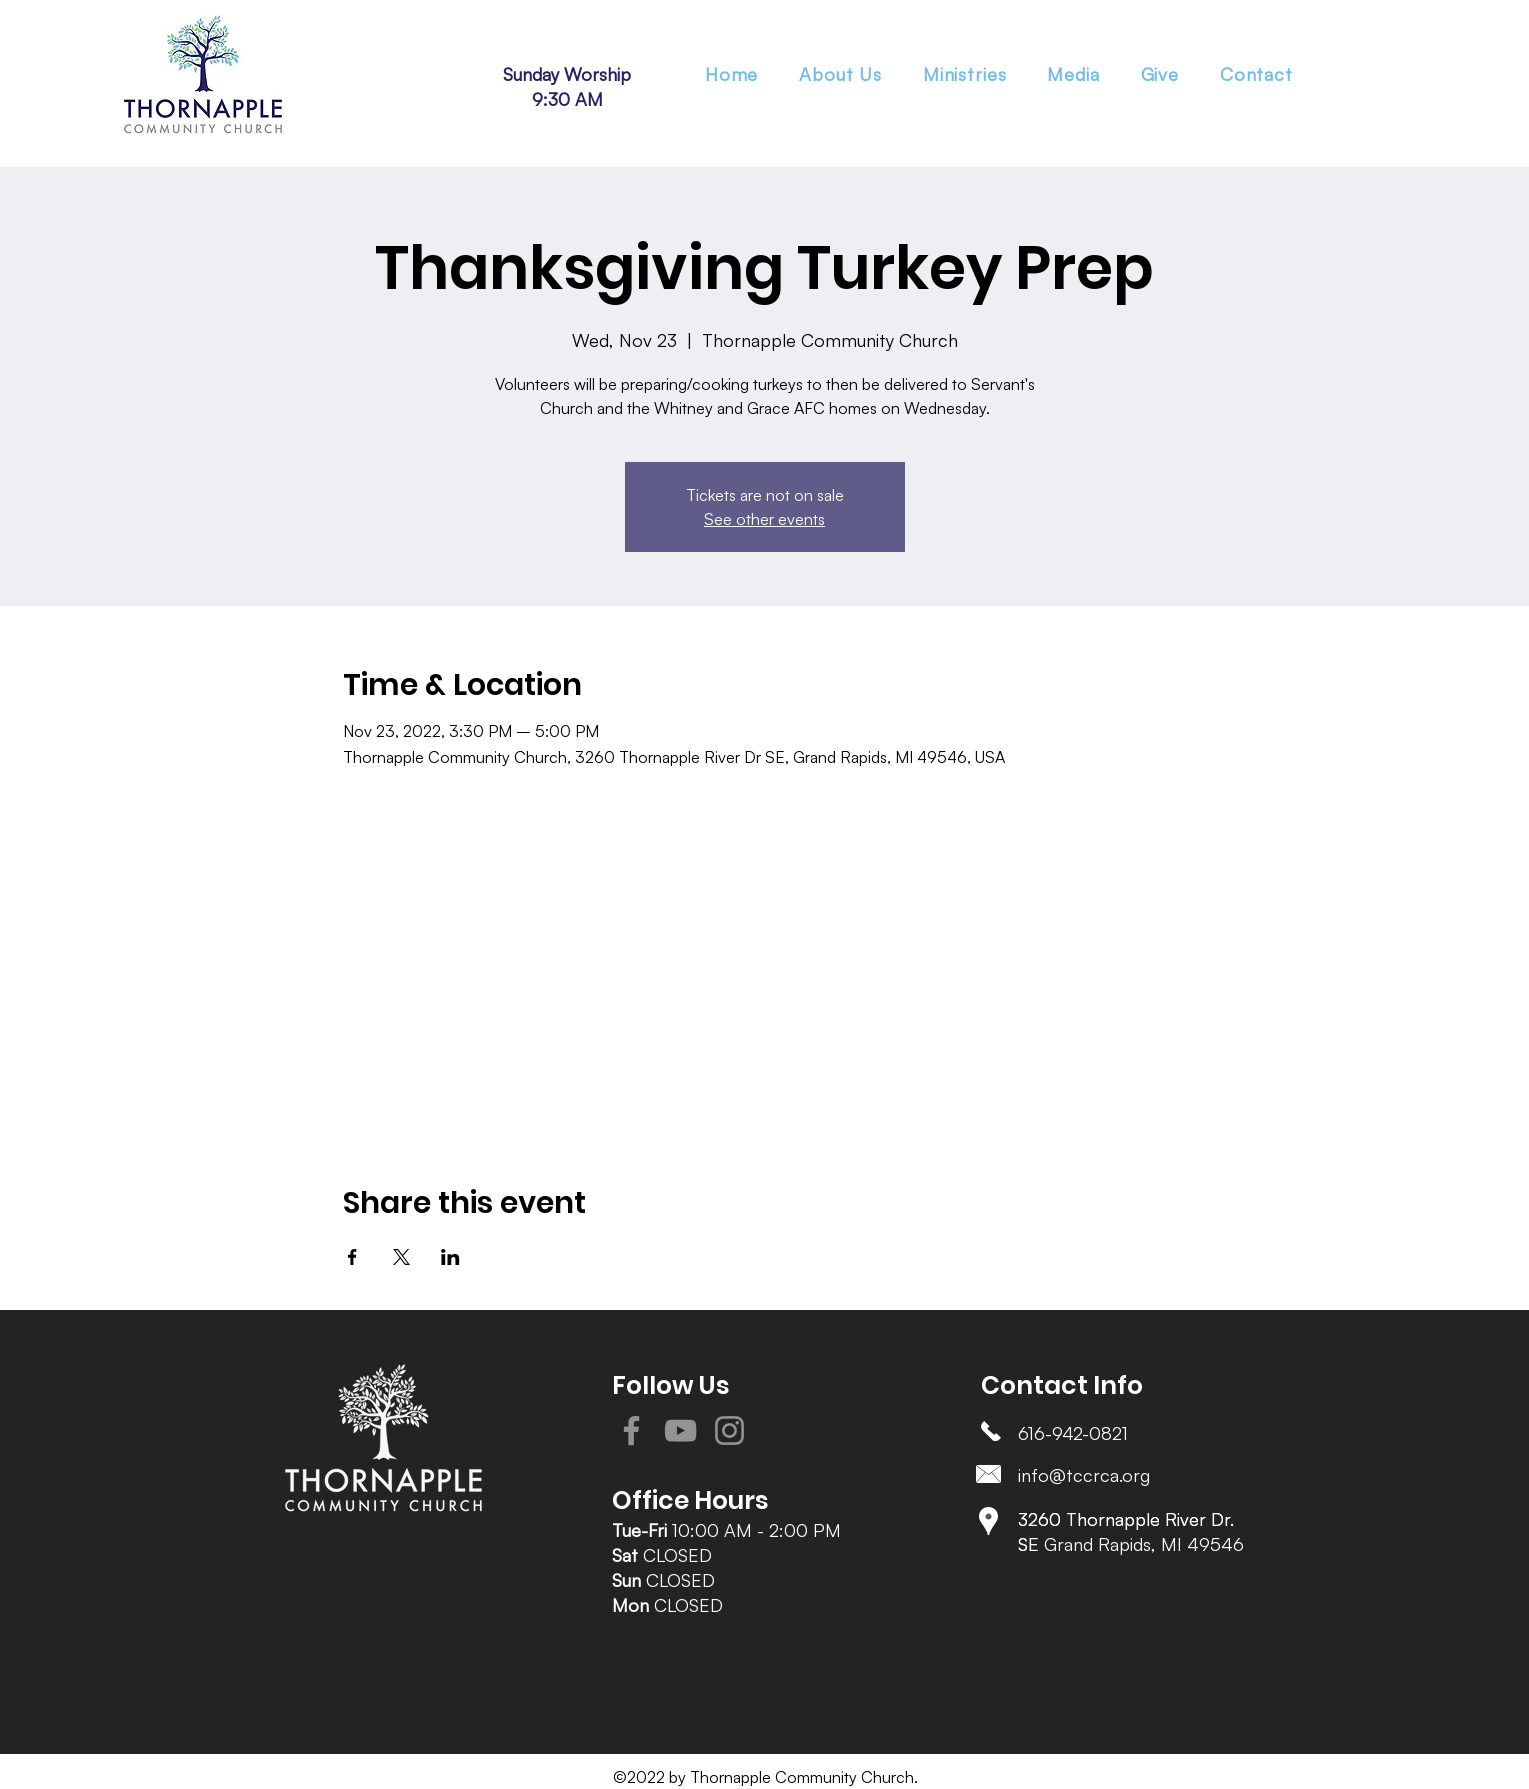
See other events (764, 519)
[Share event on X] (401, 1257)
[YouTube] (680, 1430)
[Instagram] (729, 1430)
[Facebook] (631, 1430)
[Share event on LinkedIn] (450, 1257)
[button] (964, 74)
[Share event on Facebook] (352, 1257)
